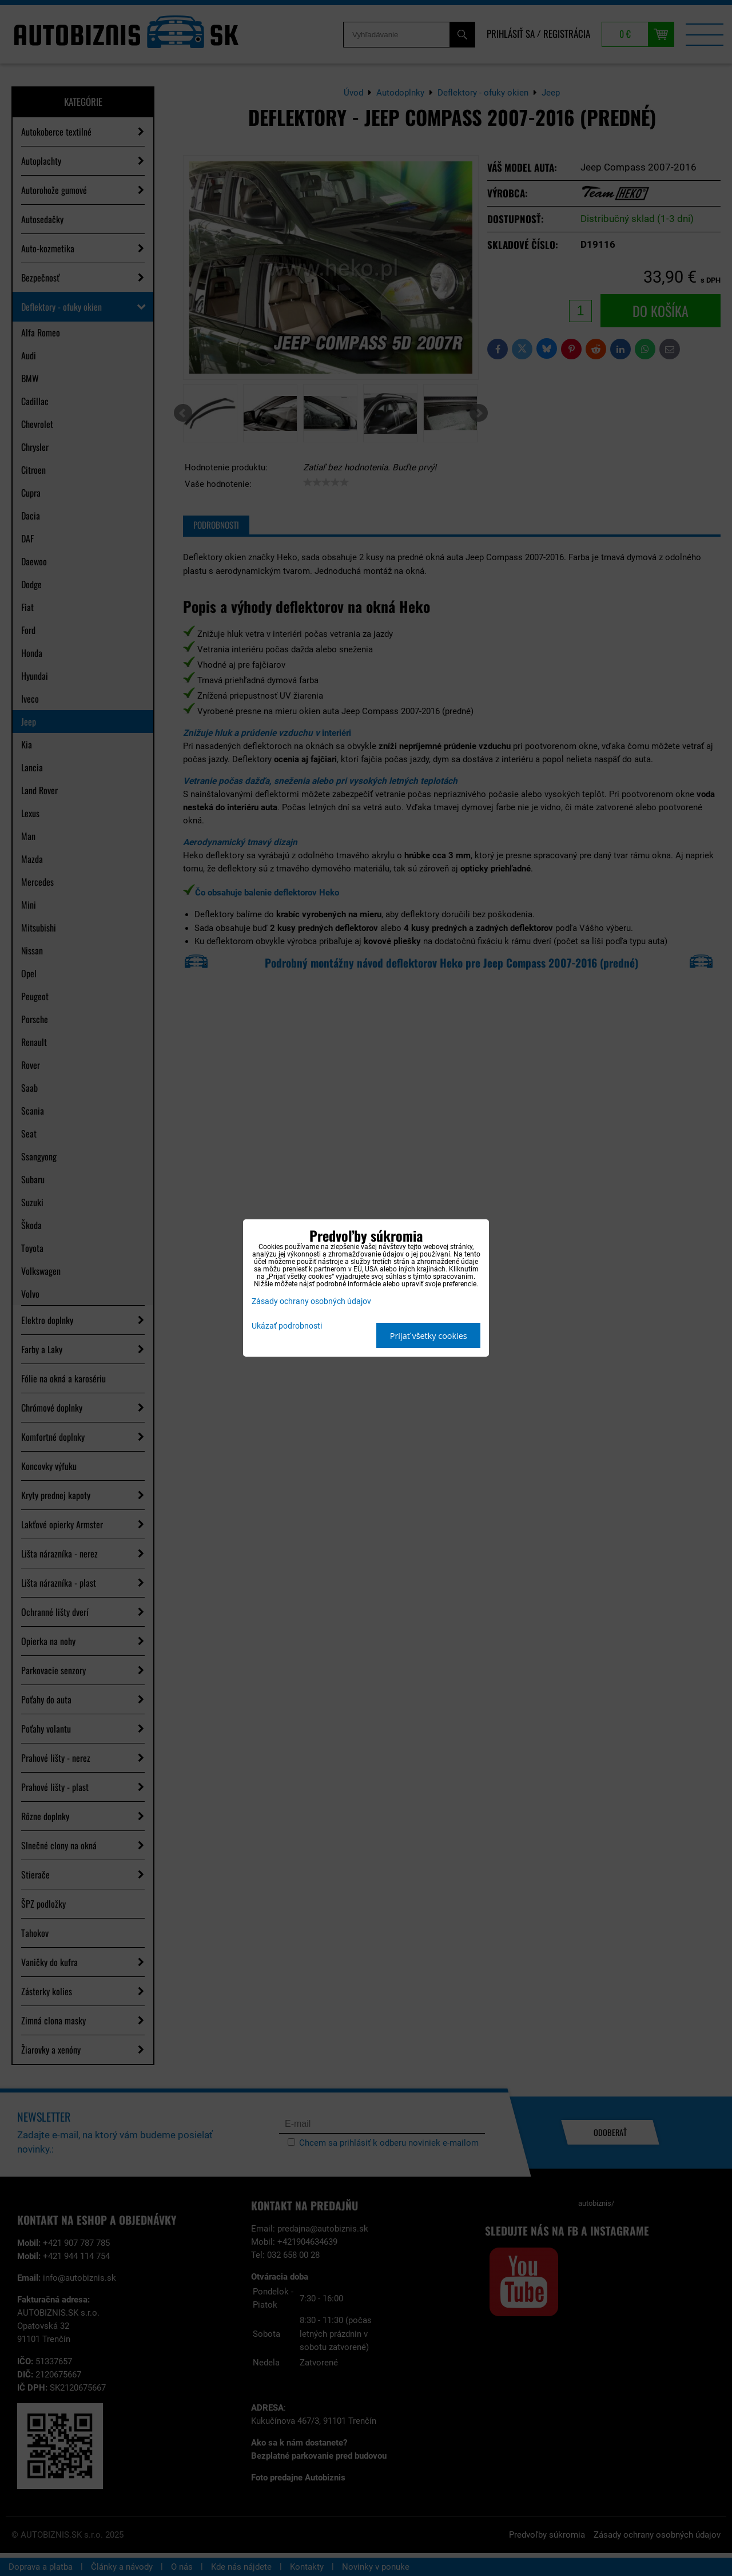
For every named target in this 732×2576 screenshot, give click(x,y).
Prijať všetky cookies (428, 1335)
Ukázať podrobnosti (287, 1326)
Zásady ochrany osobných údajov (311, 1301)
